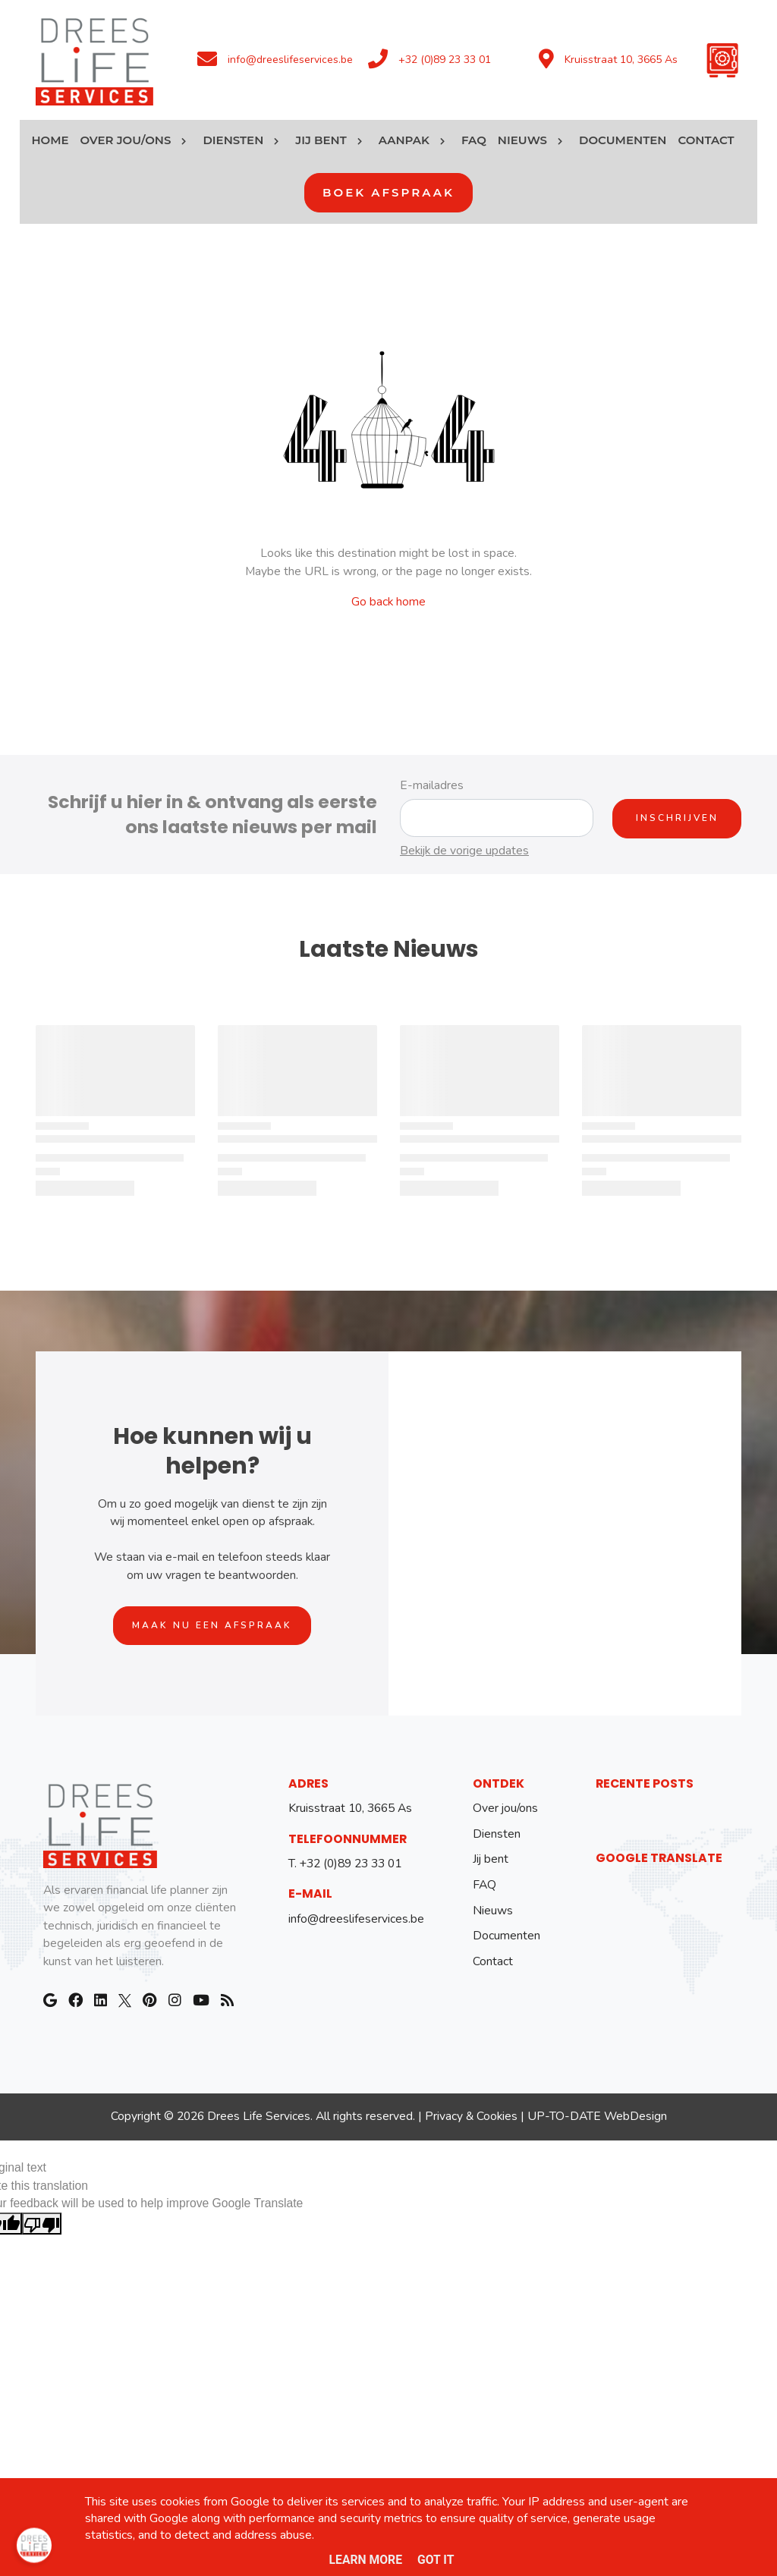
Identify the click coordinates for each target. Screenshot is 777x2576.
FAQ (484, 1884)
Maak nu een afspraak (212, 1625)
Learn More (366, 2559)
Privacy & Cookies (471, 2116)
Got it (435, 2559)
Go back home (388, 601)
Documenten (506, 1935)
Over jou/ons (505, 1808)
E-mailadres (432, 785)
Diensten (497, 1834)
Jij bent (490, 1859)
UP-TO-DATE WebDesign (597, 2116)
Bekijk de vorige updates (464, 850)
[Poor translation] (41, 2224)
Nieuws (493, 1910)
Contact (493, 1961)
